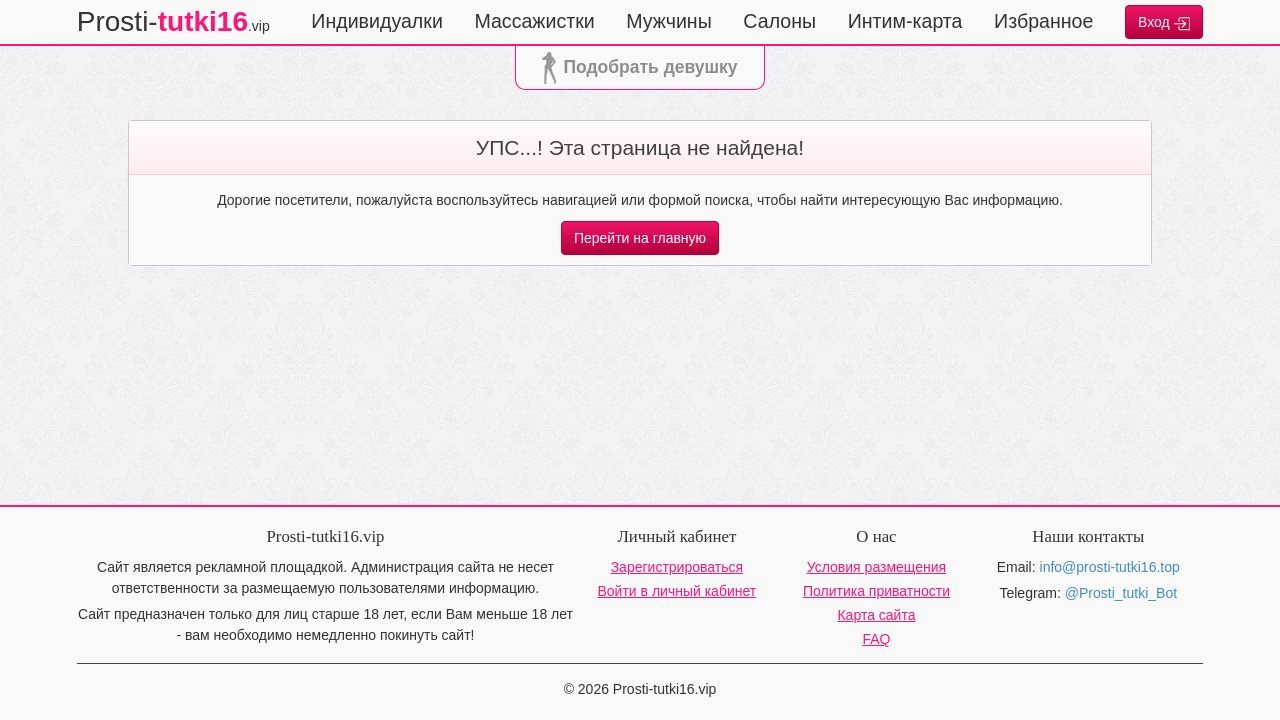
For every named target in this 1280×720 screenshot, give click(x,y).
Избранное (1043, 21)
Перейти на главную (640, 238)
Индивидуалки (377, 21)
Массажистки (534, 21)
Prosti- (173, 21)
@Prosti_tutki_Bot (1121, 593)
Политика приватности (876, 591)
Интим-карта (905, 21)
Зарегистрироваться (677, 567)
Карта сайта (876, 615)
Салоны (779, 21)
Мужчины (669, 21)
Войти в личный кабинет (677, 591)
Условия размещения (876, 567)
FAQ (876, 639)
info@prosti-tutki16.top (1110, 567)
